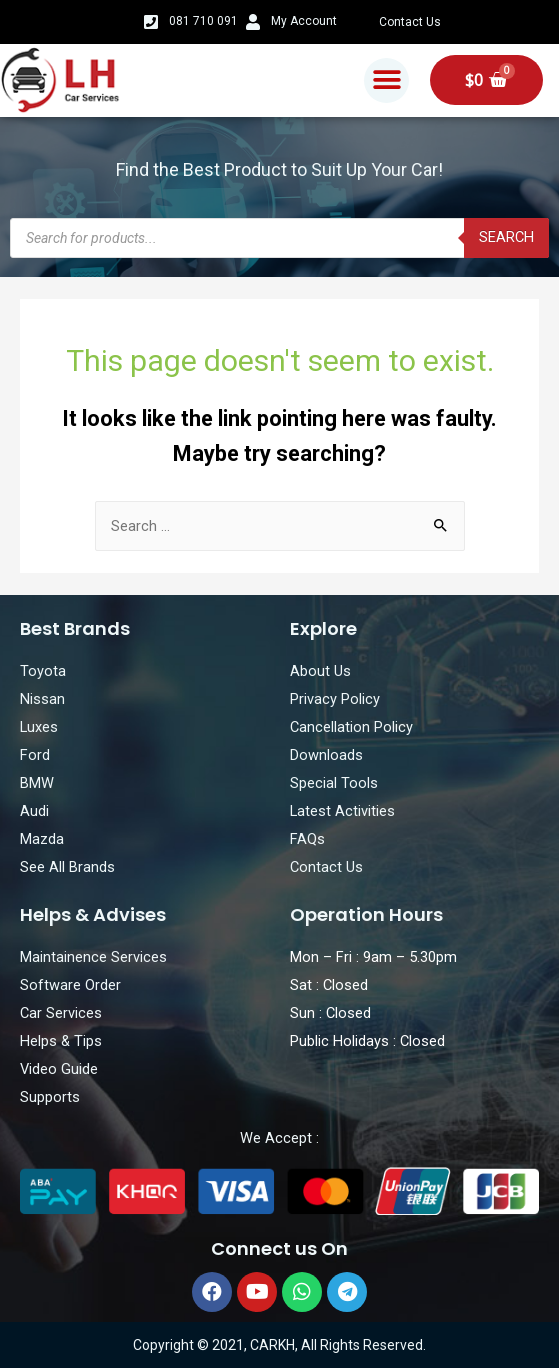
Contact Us (410, 22)
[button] (386, 80)
